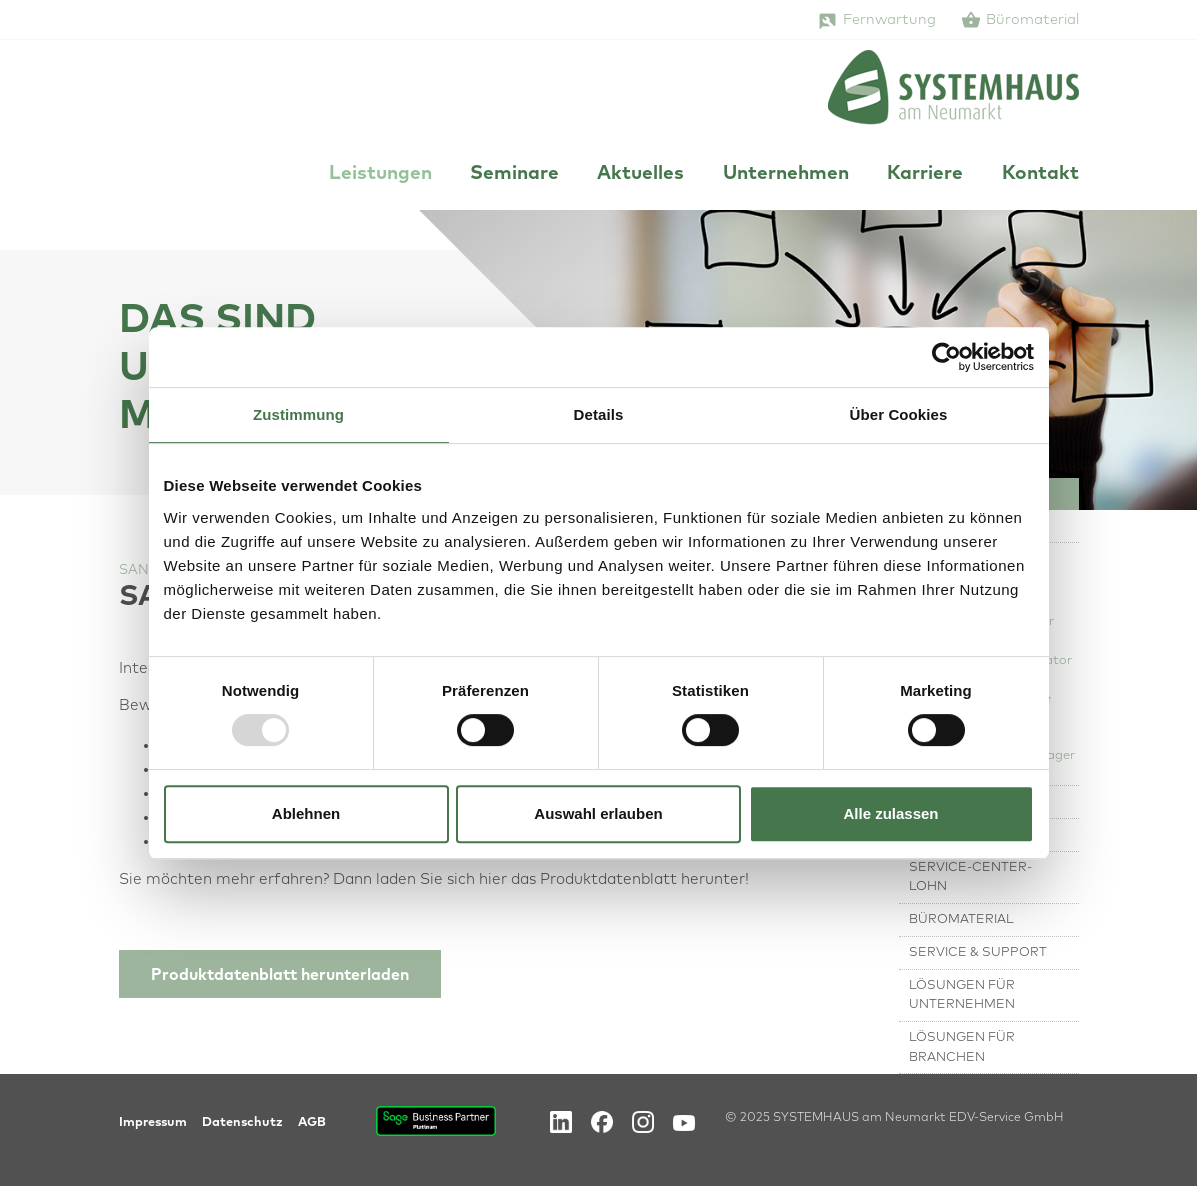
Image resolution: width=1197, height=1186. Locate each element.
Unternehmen (786, 173)
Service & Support (978, 952)
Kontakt (1040, 173)
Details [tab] (599, 414)
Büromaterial (1032, 20)
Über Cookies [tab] (899, 414)
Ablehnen (306, 813)
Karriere (925, 173)
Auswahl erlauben (598, 813)
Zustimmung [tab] (298, 414)
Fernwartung (889, 20)
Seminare (514, 173)
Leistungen (380, 173)
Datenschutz (242, 1122)
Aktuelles (640, 173)
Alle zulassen (890, 813)
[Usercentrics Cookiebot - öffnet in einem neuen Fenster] (946, 357)
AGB (312, 1122)
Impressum (153, 1122)
